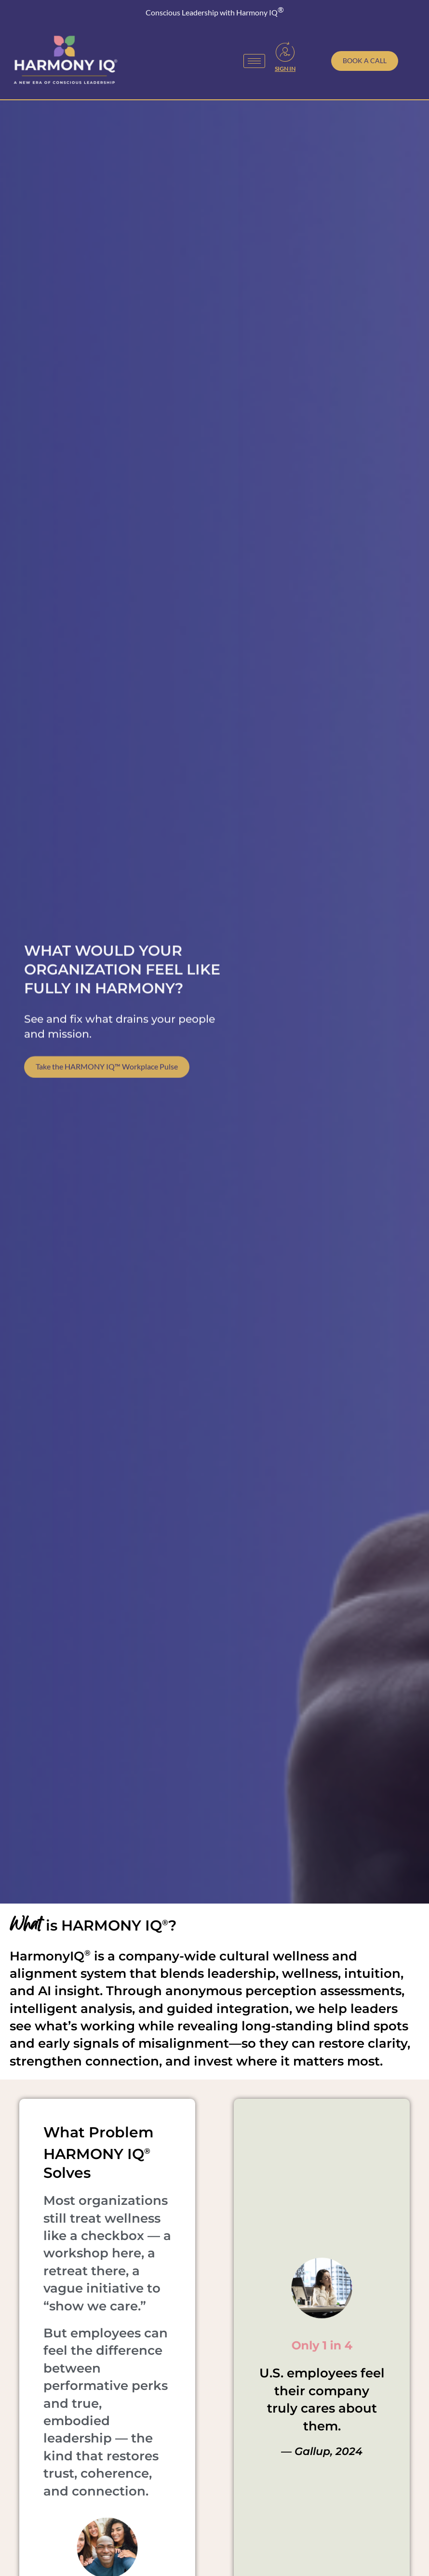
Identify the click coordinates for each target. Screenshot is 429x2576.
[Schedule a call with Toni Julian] (364, 61)
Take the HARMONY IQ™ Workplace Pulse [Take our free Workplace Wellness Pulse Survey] (107, 1090)
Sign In (285, 68)
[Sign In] (285, 52)
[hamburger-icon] (254, 61)
